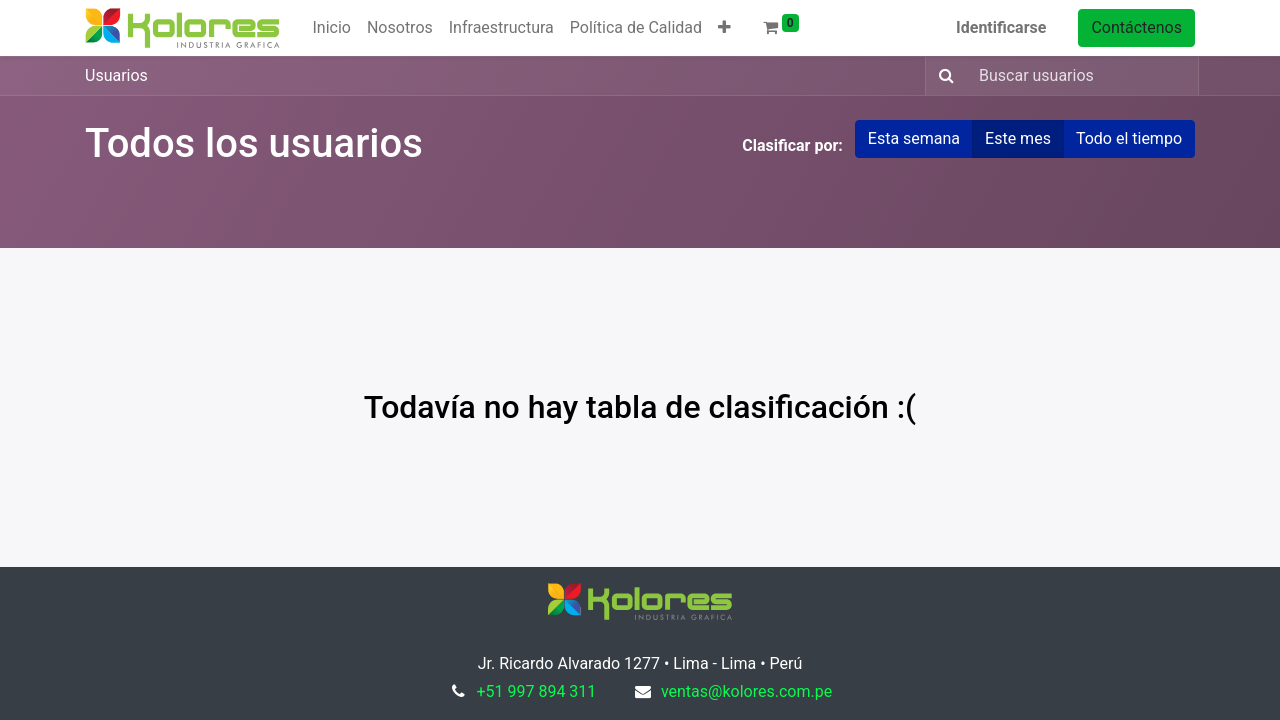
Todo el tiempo (1129, 138)
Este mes (1018, 138)
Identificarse (1001, 27)
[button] (724, 28)
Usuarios (116, 75)
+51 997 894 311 (536, 691)
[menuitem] (331, 28)
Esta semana (914, 138)
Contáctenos (1136, 27)
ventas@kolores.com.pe (746, 691)
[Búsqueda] (942, 76)
